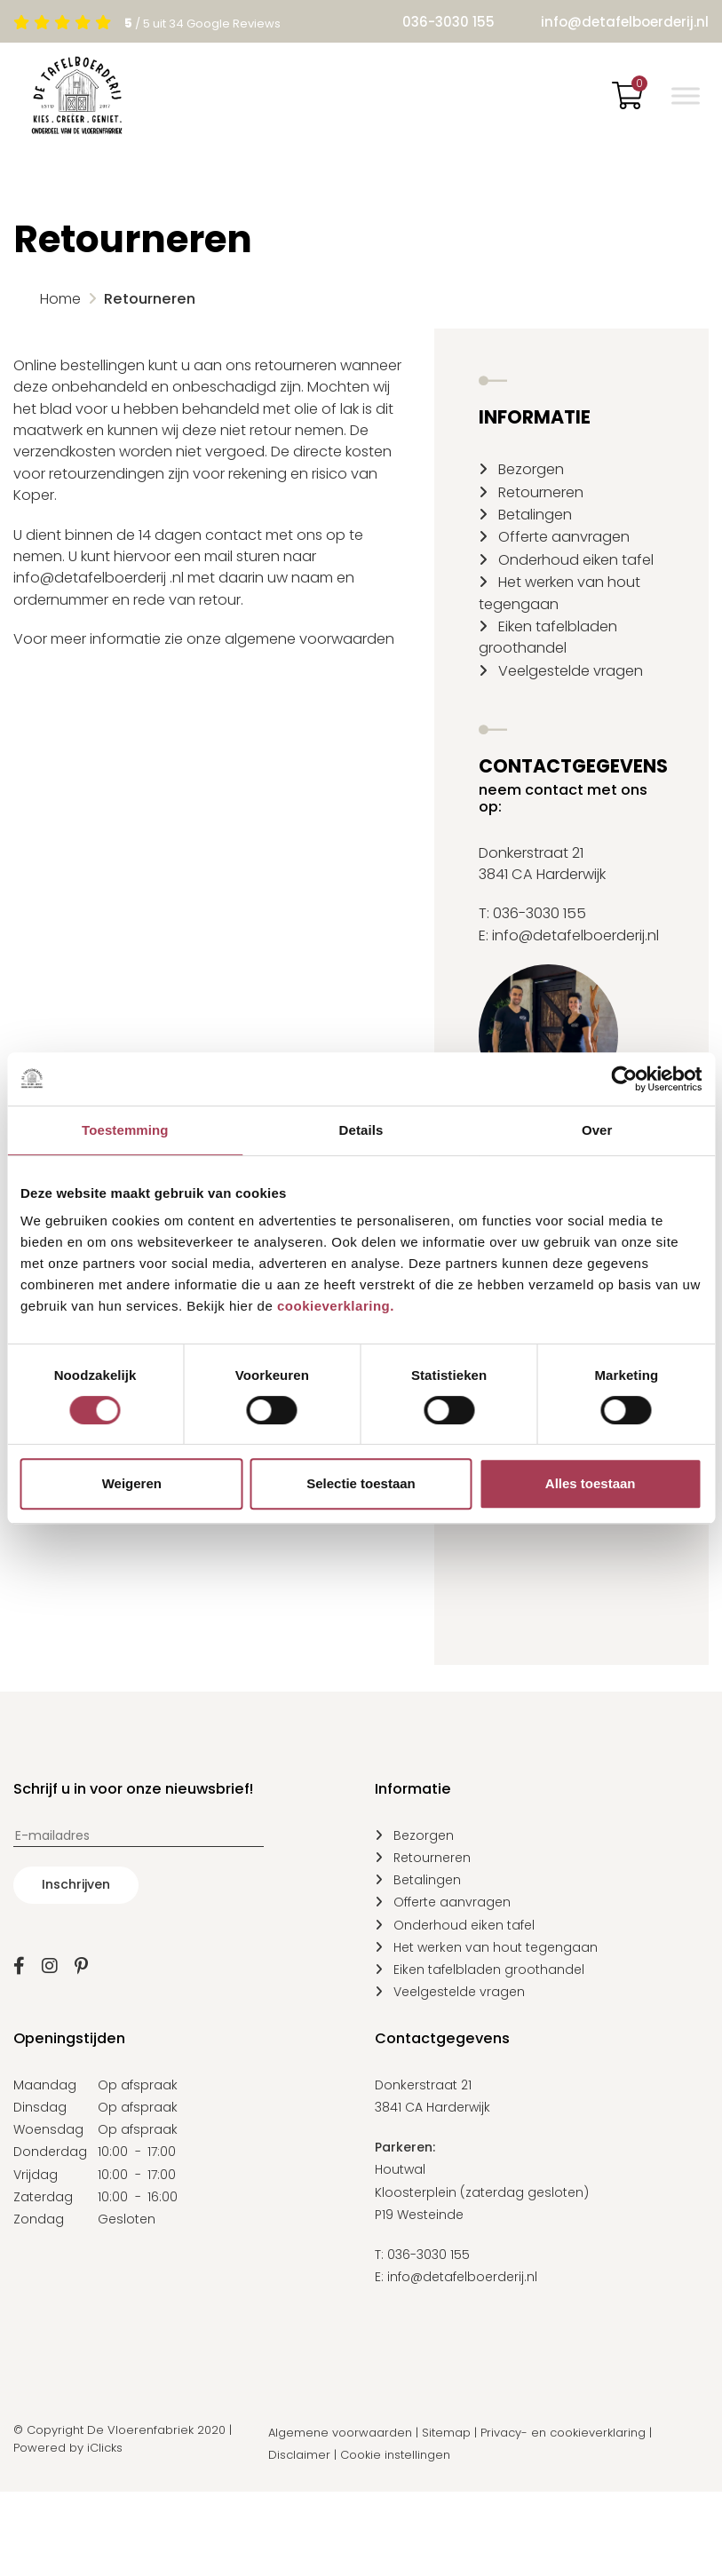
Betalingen (535, 514)
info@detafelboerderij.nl (625, 21)
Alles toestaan (590, 1483)
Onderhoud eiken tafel (576, 560)
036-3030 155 (448, 21)
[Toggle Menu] (685, 95)
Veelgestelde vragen (570, 671)
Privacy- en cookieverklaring (563, 2432)
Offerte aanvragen (564, 537)
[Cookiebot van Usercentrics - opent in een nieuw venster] (624, 1079)
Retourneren (540, 492)
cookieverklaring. (335, 1305)
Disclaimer (299, 2454)
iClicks (105, 2447)
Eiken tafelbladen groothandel (548, 637)
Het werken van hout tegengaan (495, 1947)
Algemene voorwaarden (340, 2432)
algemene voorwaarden (309, 639)
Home (60, 299)
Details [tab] (361, 1129)
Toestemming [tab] (125, 1129)
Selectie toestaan (361, 1483)
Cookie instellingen (395, 2454)
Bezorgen (531, 469)
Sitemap (446, 2432)
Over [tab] (597, 1129)
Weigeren (132, 1483)
